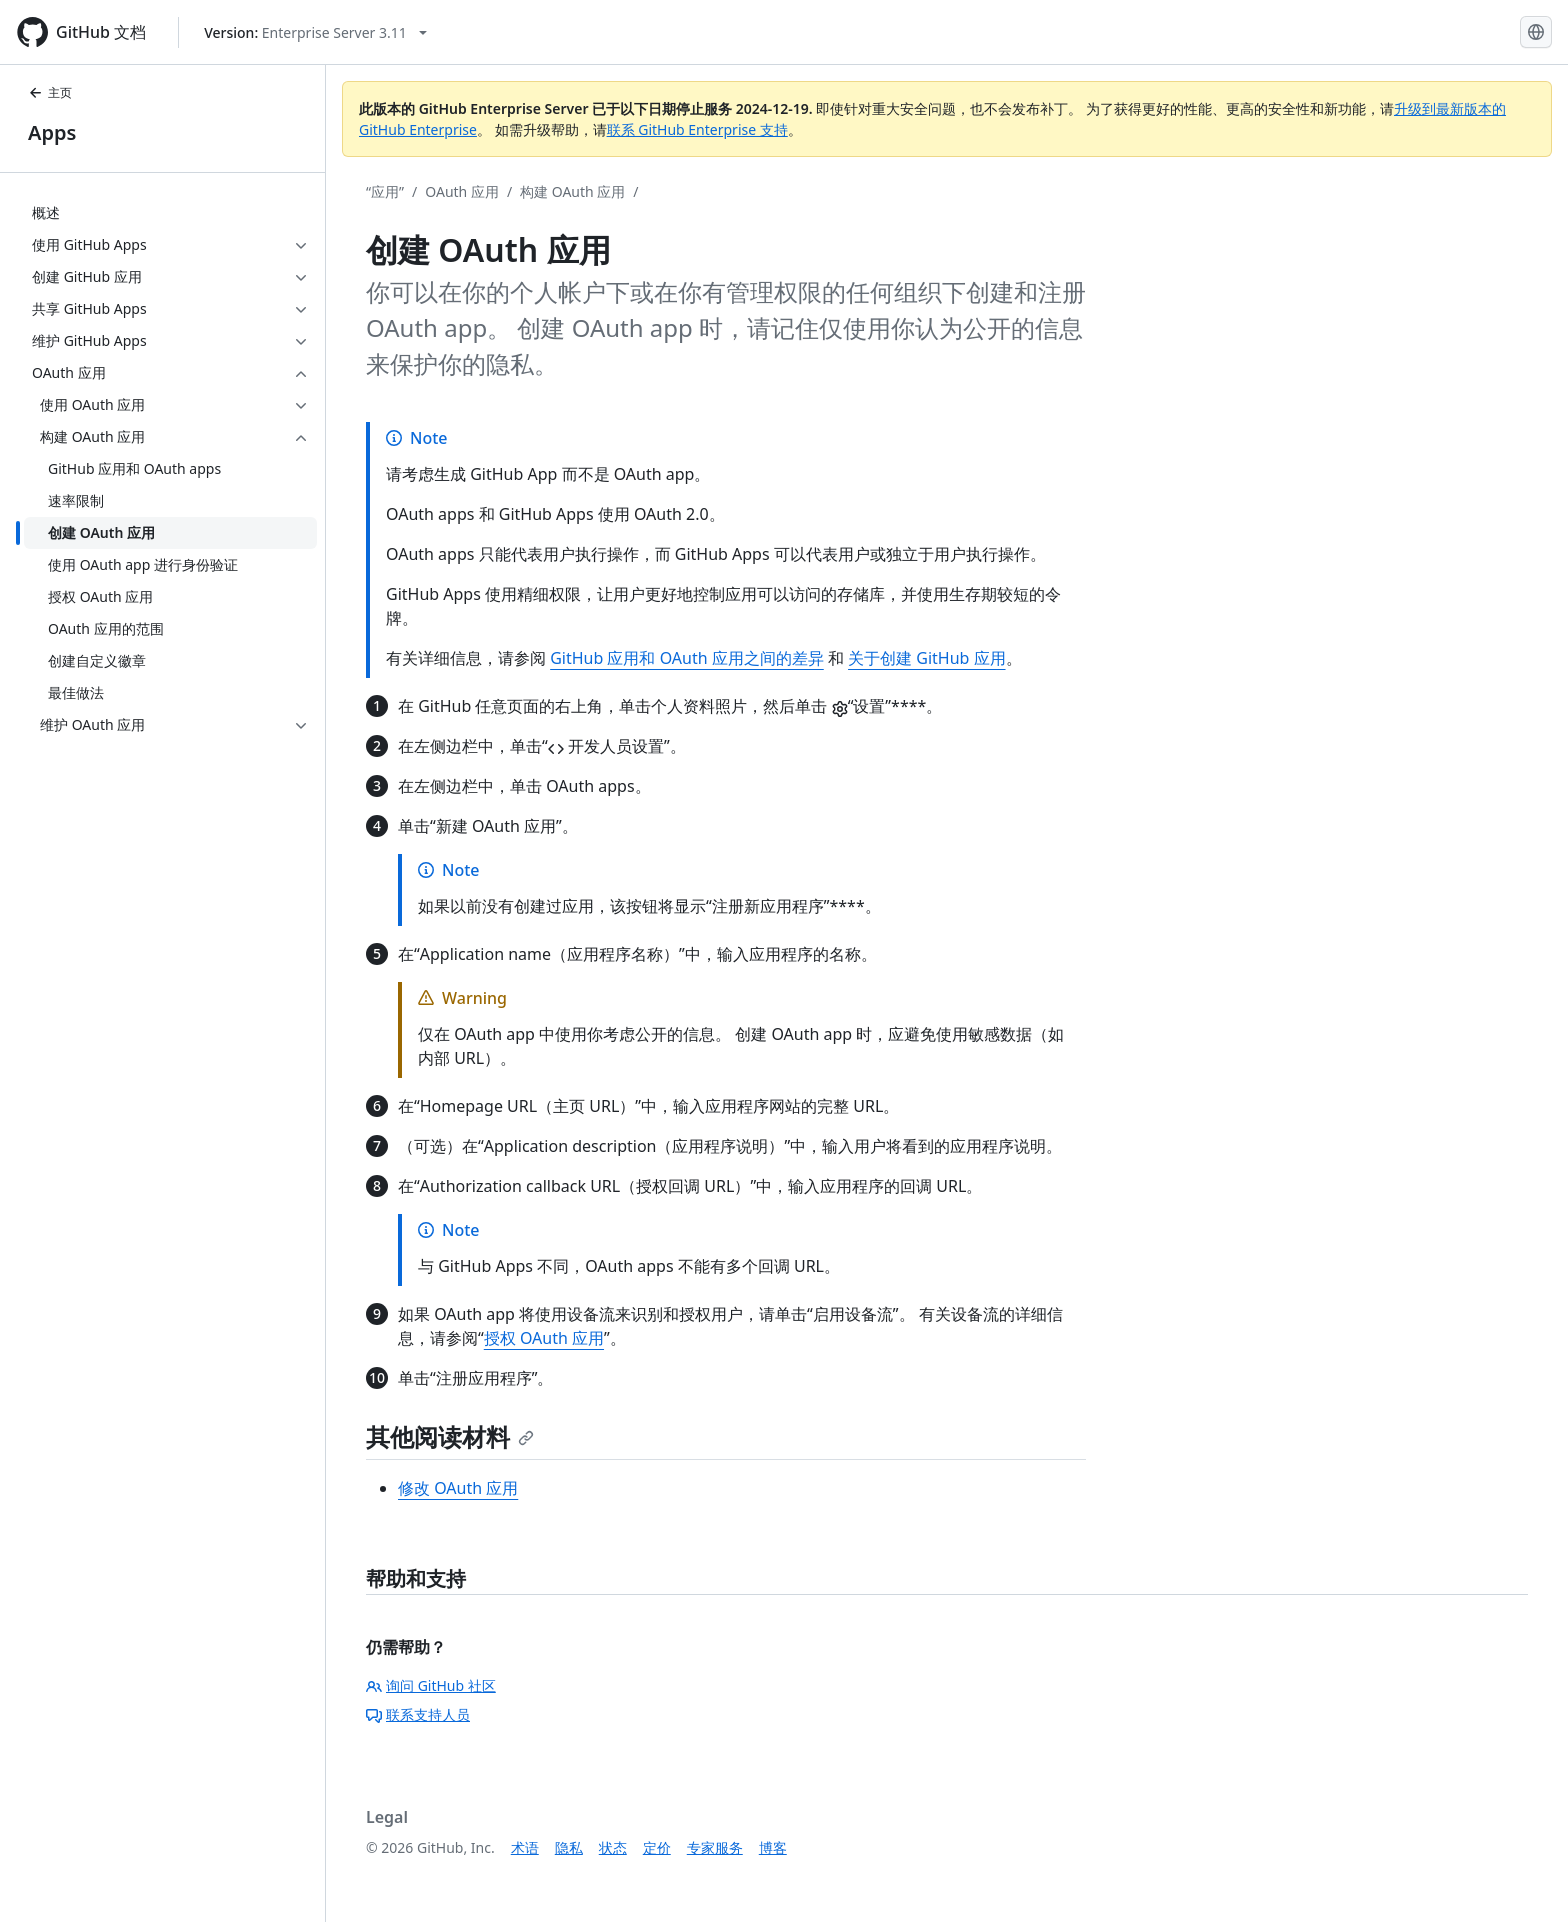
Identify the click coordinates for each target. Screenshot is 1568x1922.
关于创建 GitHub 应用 (926, 658)
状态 (613, 1847)
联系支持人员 (418, 1714)
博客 (773, 1847)
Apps (52, 132)
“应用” (385, 191)
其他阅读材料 (450, 1436)
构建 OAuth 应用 (572, 191)
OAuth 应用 (462, 191)
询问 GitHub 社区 (431, 1685)
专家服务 (715, 1847)
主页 (50, 92)
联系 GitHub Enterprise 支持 (697, 129)
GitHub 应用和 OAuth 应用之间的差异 (687, 658)
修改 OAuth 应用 (458, 1488)
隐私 (569, 1847)
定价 (657, 1847)
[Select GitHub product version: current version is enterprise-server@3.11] (315, 32)
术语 (525, 1847)
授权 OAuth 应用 (544, 1338)
